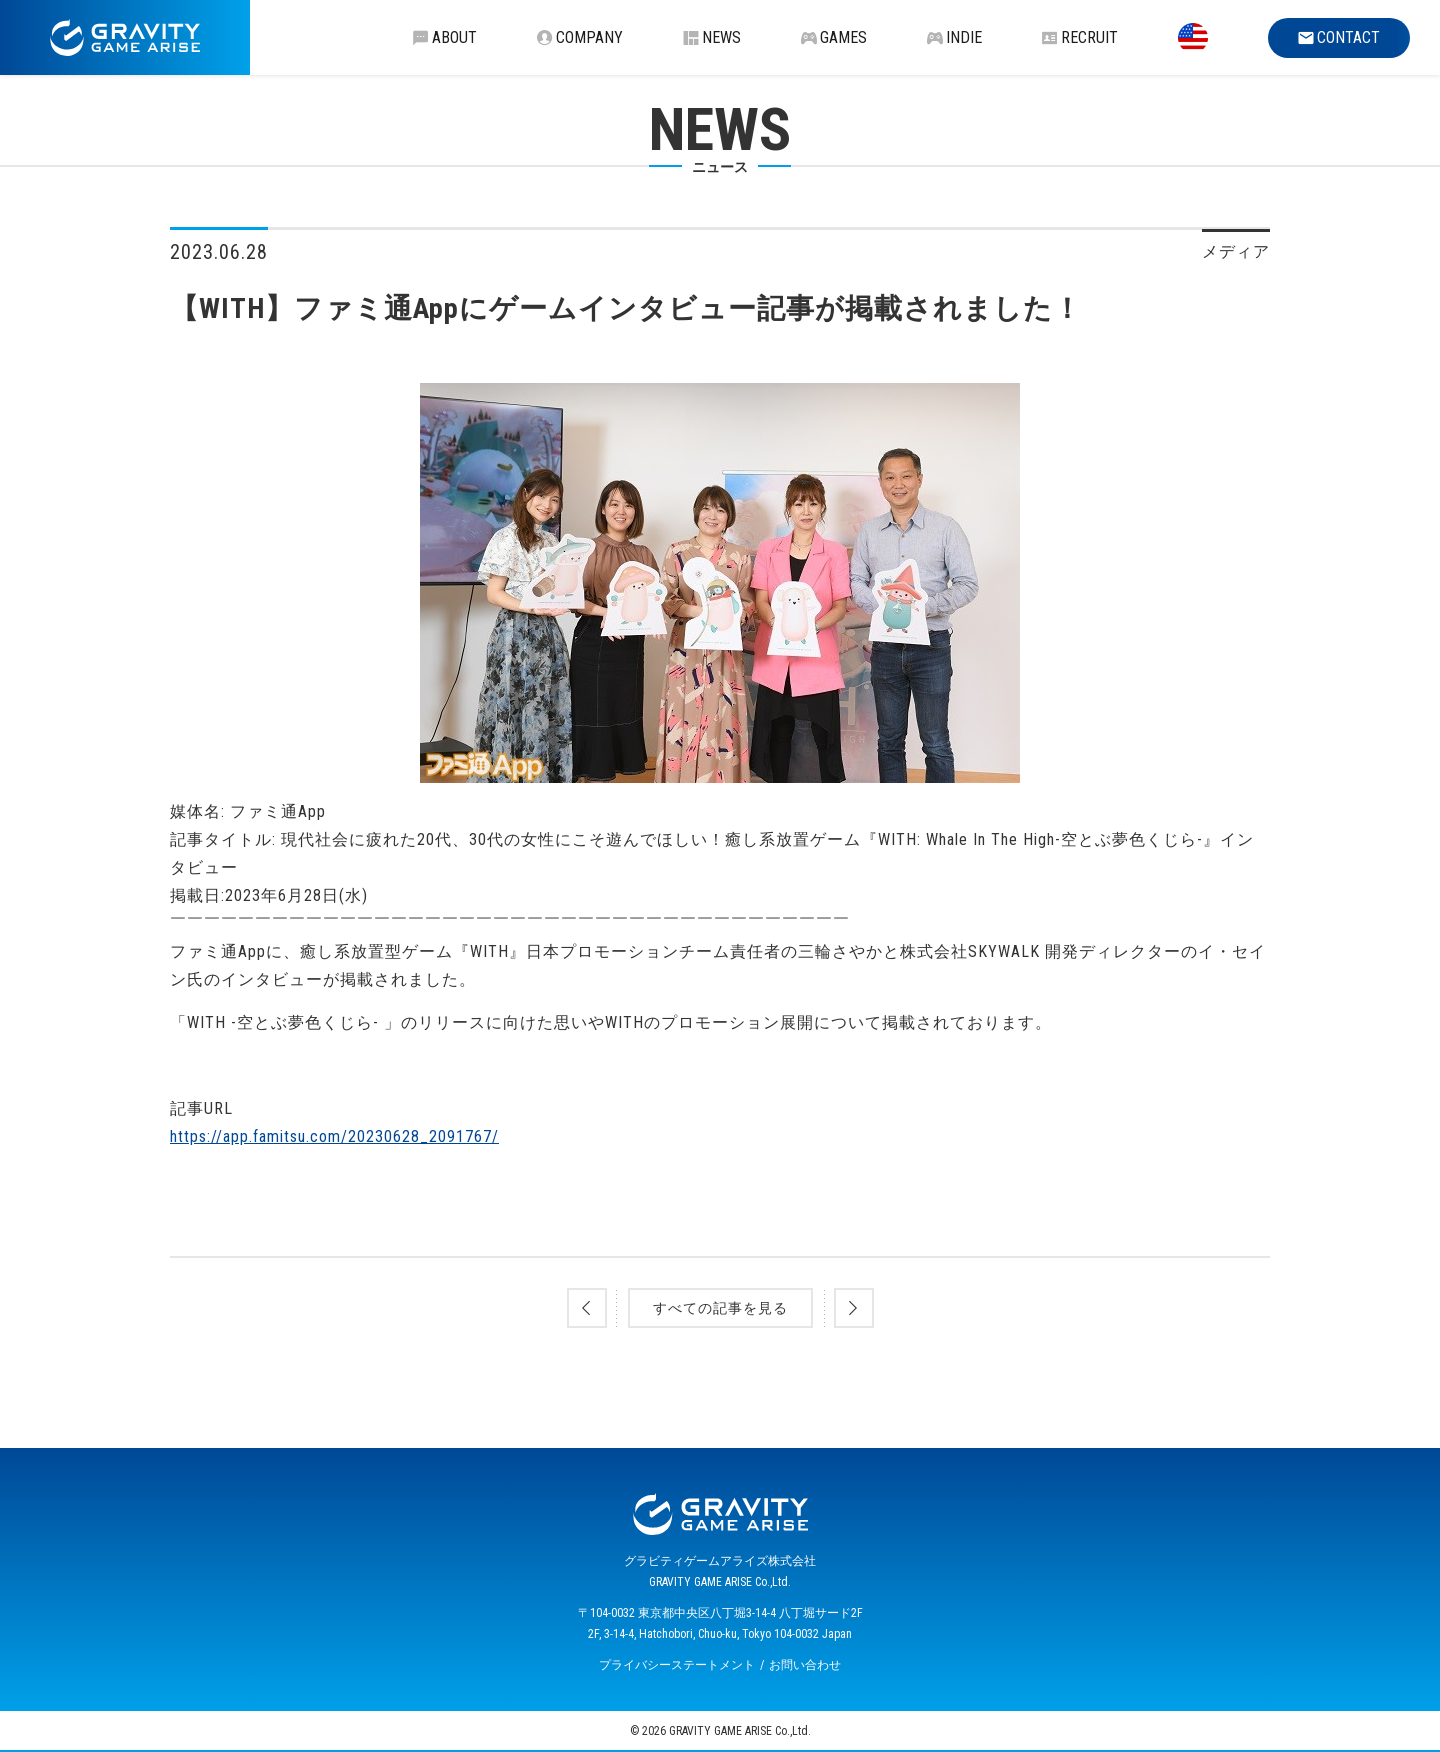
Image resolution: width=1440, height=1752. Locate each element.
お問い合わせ (805, 1665)
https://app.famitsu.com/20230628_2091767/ (334, 1136)
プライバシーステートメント (677, 1665)
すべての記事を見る (720, 1308)
